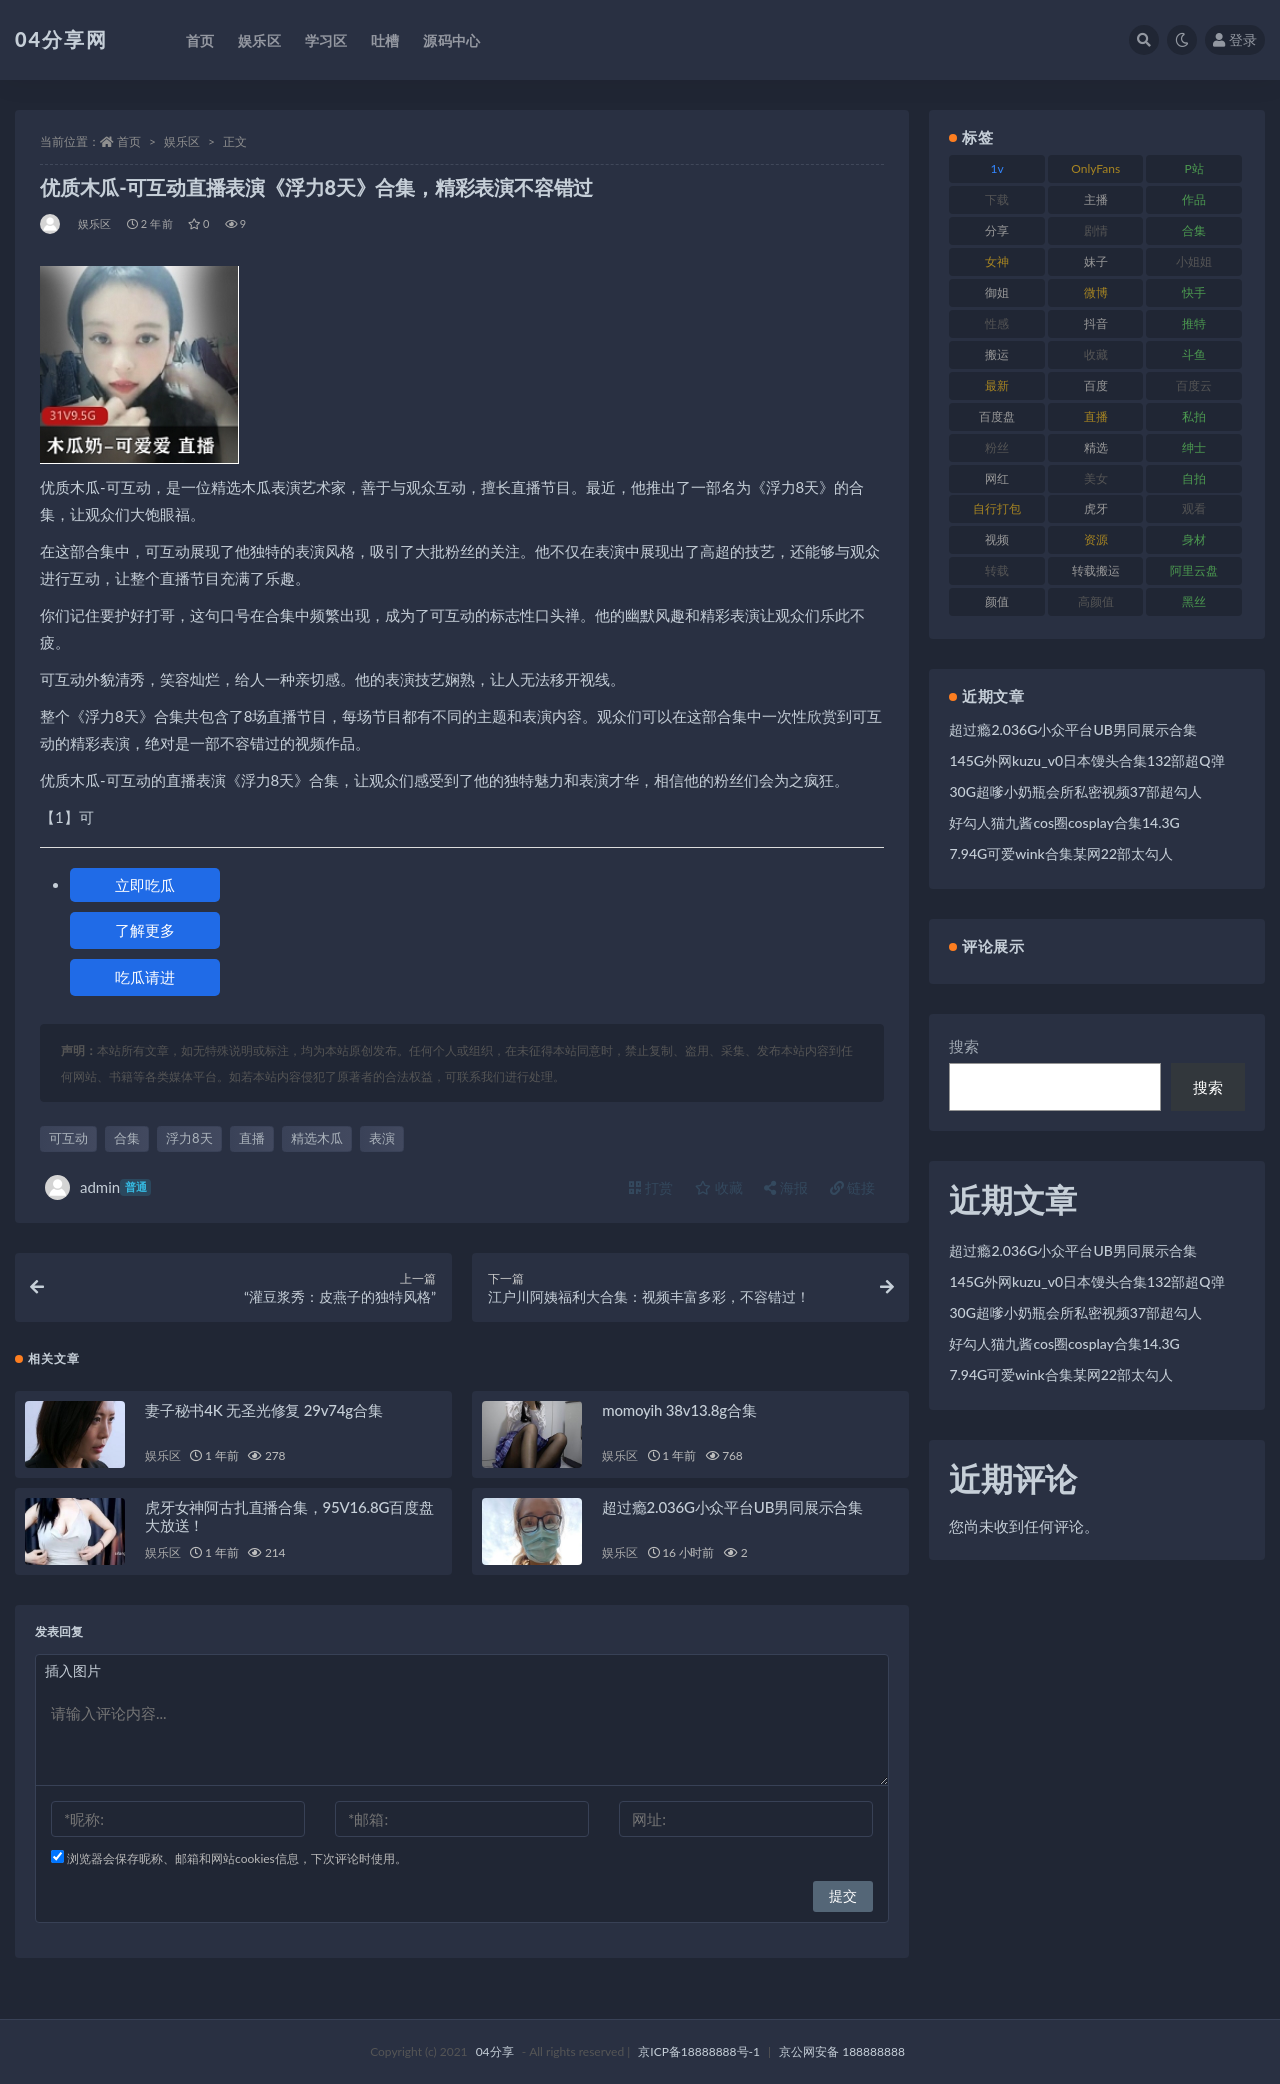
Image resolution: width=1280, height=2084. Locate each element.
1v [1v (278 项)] (997, 168)
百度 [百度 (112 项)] (1096, 385)
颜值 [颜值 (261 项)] (997, 601)
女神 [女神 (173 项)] (997, 261)
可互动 (68, 1138)
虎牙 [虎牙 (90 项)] (1096, 508)
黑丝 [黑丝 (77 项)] (1194, 601)
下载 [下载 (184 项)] (997, 199)
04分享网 (61, 39)
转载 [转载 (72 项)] (997, 570)
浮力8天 (189, 1138)
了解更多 (145, 930)
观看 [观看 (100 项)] (1194, 508)
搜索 (964, 1046)
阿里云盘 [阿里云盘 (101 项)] (1194, 570)
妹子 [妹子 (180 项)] (1096, 261)
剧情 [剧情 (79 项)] (1096, 230)
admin (98, 1187)
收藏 (719, 1187)
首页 (129, 141)
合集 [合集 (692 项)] (1194, 230)
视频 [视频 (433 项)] (997, 539)
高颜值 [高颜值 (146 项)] (1096, 601)
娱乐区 (182, 141)
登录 (1235, 39)
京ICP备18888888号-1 (699, 2051)
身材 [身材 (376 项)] (1194, 539)
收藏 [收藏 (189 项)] (1096, 354)
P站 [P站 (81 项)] (1194, 168)
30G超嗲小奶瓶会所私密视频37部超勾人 (1075, 791)
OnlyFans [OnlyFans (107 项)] (1095, 168)
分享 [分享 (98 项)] (997, 230)
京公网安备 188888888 (842, 2051)
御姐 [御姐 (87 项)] (997, 292)
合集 (127, 1138)
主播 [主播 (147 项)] (1096, 199)
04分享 (495, 2051)
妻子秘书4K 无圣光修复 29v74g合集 (264, 1410)
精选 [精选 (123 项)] (1096, 447)
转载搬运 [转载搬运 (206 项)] (1096, 570)
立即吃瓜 (145, 885)
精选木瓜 (317, 1138)
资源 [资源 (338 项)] (1096, 539)
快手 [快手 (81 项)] (1194, 292)
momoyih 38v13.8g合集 (679, 1410)
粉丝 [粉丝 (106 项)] (997, 447)
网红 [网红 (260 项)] (997, 478)
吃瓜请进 (145, 977)
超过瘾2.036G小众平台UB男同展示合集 (732, 1507)
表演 (382, 1138)
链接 (853, 1187)
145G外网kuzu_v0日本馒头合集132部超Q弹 (1086, 760)
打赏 (651, 1187)
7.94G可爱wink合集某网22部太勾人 (1061, 853)
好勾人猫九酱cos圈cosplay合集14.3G (1064, 822)
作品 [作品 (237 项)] (1194, 199)
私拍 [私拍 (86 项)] (1194, 416)
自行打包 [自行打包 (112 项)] (997, 508)
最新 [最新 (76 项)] (997, 385)
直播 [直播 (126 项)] (1096, 416)
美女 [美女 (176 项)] (1096, 478)
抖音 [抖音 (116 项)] (1096, 323)
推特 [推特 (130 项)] (1194, 323)
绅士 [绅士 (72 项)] (1194, 447)
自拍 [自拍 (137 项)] (1194, 478)
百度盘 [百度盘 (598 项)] (997, 416)
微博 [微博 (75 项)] (1096, 292)
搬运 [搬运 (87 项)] (997, 354)
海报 (786, 1187)
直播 (252, 1138)
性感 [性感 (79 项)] (997, 323)
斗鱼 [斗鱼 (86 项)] (1194, 354)
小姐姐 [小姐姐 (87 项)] (1194, 261)
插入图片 (73, 1670)
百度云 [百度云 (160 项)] (1194, 385)
